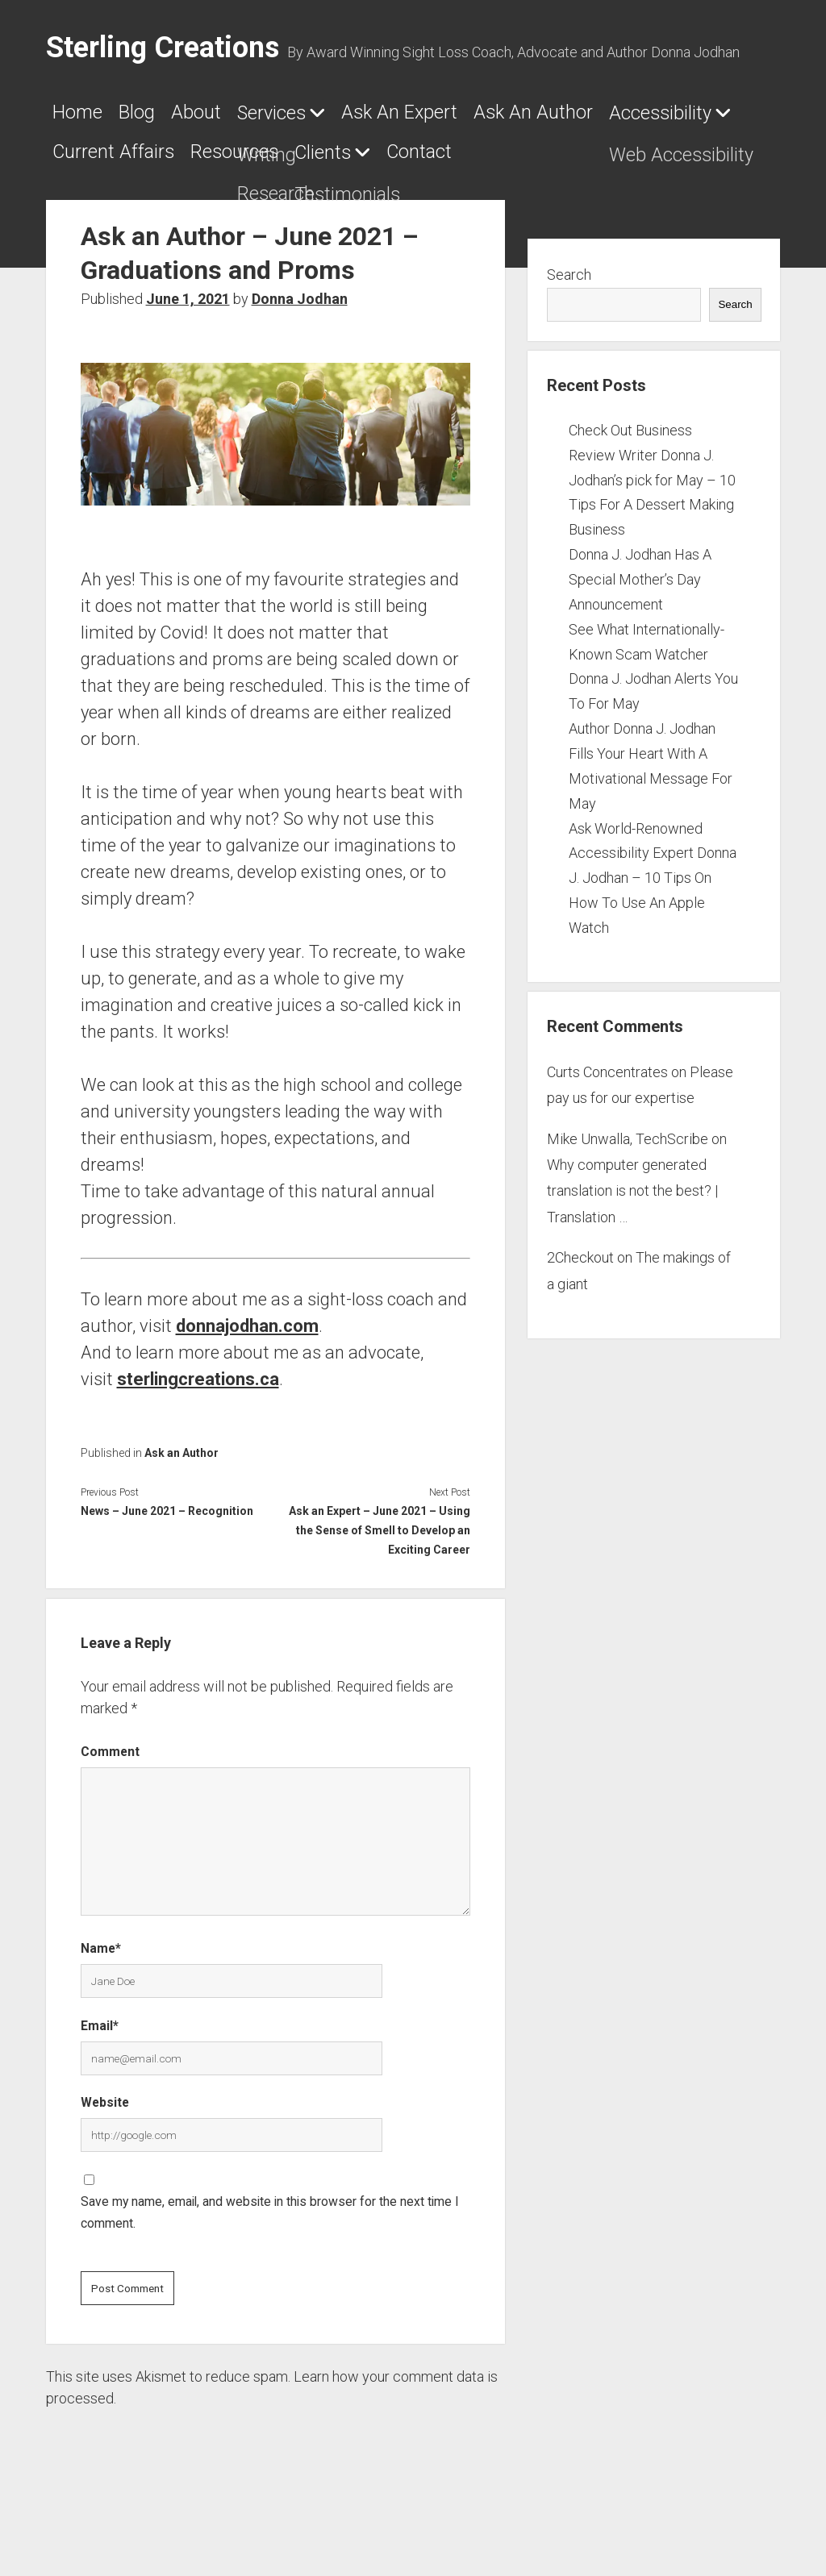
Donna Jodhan (300, 360)
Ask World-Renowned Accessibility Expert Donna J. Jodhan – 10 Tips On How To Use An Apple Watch (652, 938)
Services (357, 119)
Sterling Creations (162, 48)
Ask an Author (181, 1514)
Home (86, 118)
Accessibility (305, 166)
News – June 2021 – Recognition (167, 1572)
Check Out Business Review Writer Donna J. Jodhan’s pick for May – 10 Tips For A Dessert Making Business (652, 541)
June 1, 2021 (188, 360)
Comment (110, 1813)
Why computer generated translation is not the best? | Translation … (632, 1252)
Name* (101, 2009)
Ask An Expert (532, 118)
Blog (169, 118)
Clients (91, 213)
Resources (673, 165)
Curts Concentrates (607, 1133)
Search (569, 335)
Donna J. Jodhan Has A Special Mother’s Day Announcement (640, 640)
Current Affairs (508, 165)
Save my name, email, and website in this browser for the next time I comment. (270, 2272)
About (252, 118)
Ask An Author (131, 165)
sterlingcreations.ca (198, 1440)
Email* (100, 2086)
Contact (224, 212)
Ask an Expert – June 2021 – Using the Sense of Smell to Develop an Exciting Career (379, 1591)
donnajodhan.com (247, 1387)
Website (105, 2163)
